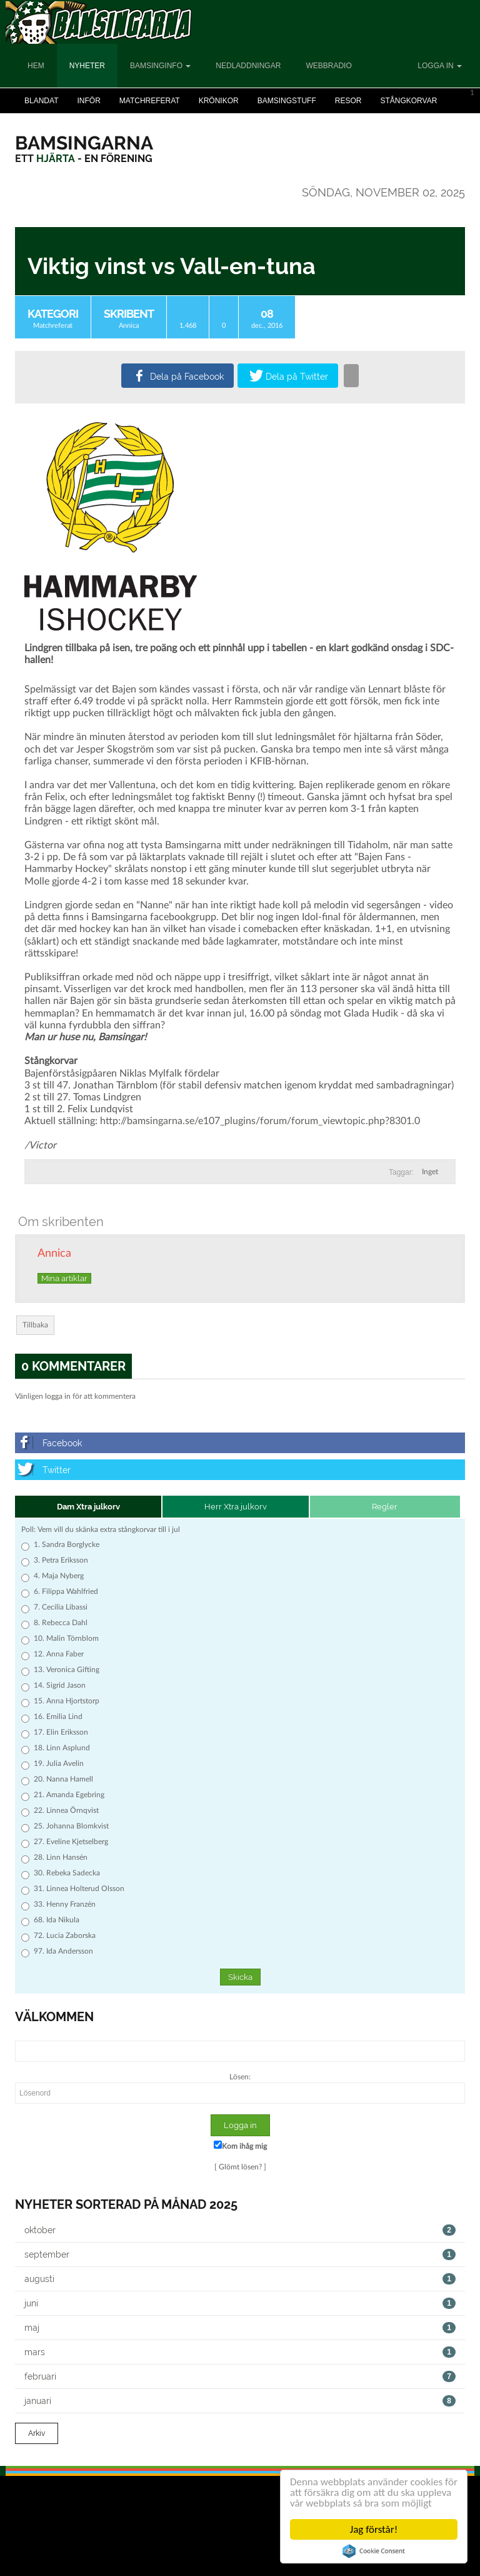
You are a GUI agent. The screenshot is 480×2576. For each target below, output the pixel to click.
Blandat (41, 100)
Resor (348, 100)
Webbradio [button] (328, 65)
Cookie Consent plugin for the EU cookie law (373, 2551)
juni (240, 2303)
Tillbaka (35, 1325)
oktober (240, 2230)
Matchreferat (149, 100)
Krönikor (219, 100)
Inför (88, 100)
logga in (58, 1396)
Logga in (440, 65)
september (240, 2254)
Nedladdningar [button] (248, 65)
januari (240, 2400)
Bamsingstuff (287, 100)
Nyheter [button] (87, 65)
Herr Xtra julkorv (235, 1506)
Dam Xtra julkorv (88, 1506)
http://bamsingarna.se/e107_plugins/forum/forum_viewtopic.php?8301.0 (260, 1121)
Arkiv (36, 2433)
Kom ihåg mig (240, 2145)
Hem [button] (36, 65)
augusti (240, 2278)
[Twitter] (240, 1469)
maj (240, 2327)
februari (240, 2376)
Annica (129, 325)
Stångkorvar (408, 100)
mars (240, 2352)
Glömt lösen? (240, 2167)
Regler (385, 1506)
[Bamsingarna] (84, 143)
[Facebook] (240, 1443)
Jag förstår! (374, 2529)
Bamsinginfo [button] (160, 65)
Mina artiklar (64, 1278)
